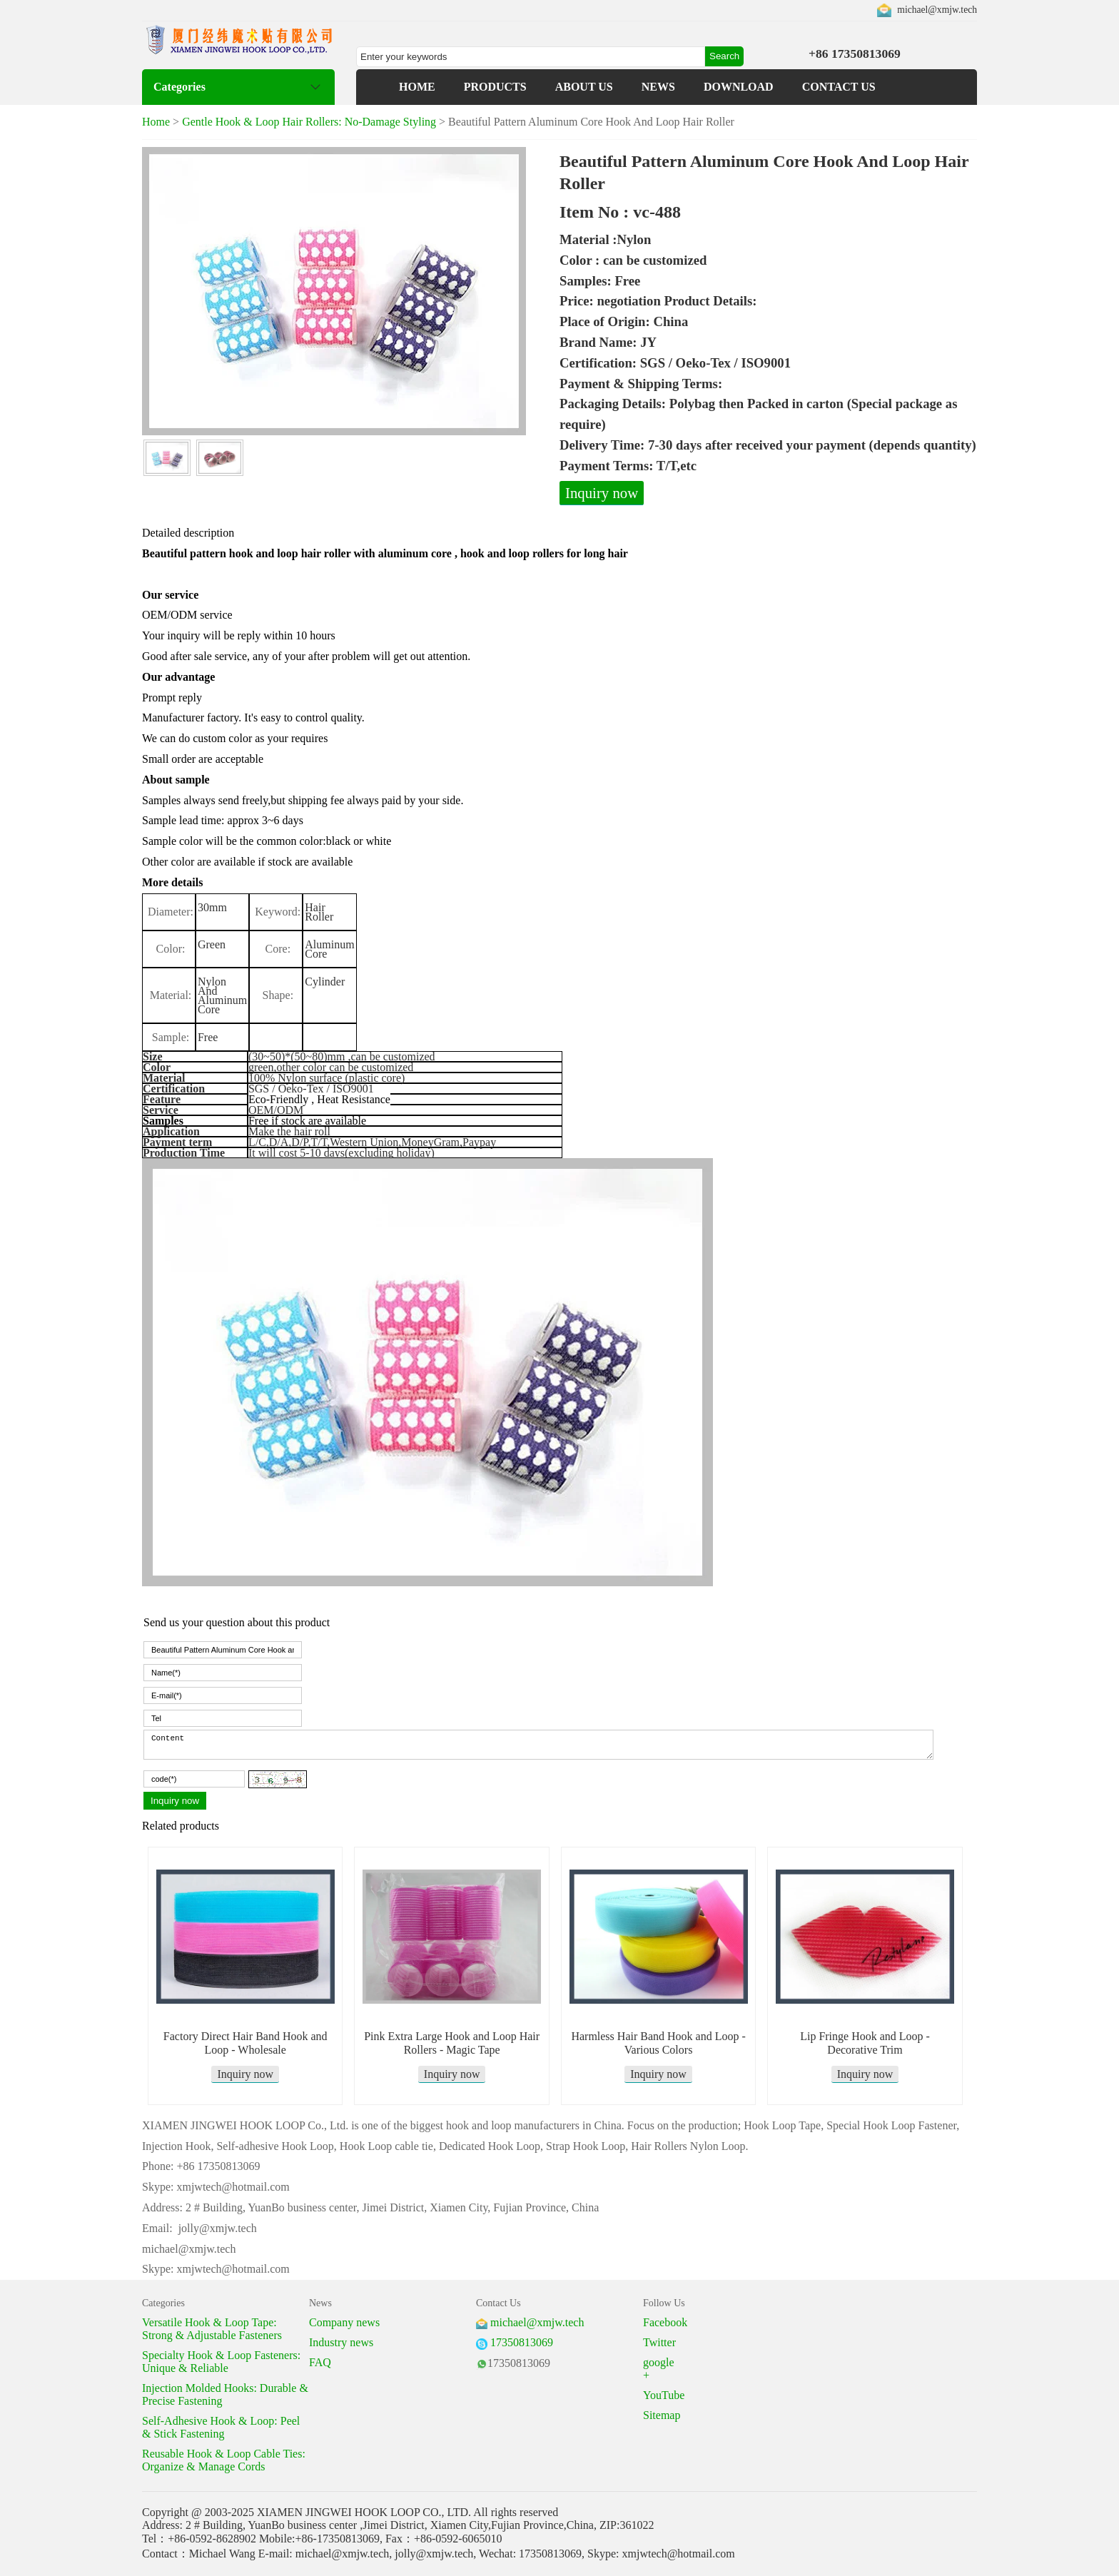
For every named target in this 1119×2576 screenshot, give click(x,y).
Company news (344, 2322)
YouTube (663, 2395)
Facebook (665, 2322)
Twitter (659, 2342)
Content (538, 1745)
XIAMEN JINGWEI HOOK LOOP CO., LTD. (364, 2512)
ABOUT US (584, 87)
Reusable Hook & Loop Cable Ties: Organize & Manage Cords (223, 2460)
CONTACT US (839, 87)
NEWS (658, 87)
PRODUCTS (495, 87)
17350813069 (521, 2342)
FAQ (320, 2362)
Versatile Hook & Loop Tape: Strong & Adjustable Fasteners (212, 2328)
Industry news (341, 2342)
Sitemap (661, 2415)
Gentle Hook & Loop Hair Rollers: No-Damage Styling (309, 122)
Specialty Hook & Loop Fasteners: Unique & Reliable (221, 2361)
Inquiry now (601, 493)
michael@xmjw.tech (937, 9)
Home (156, 122)
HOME (417, 87)
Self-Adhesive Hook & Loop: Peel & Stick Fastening (221, 2427)
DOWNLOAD (739, 87)
